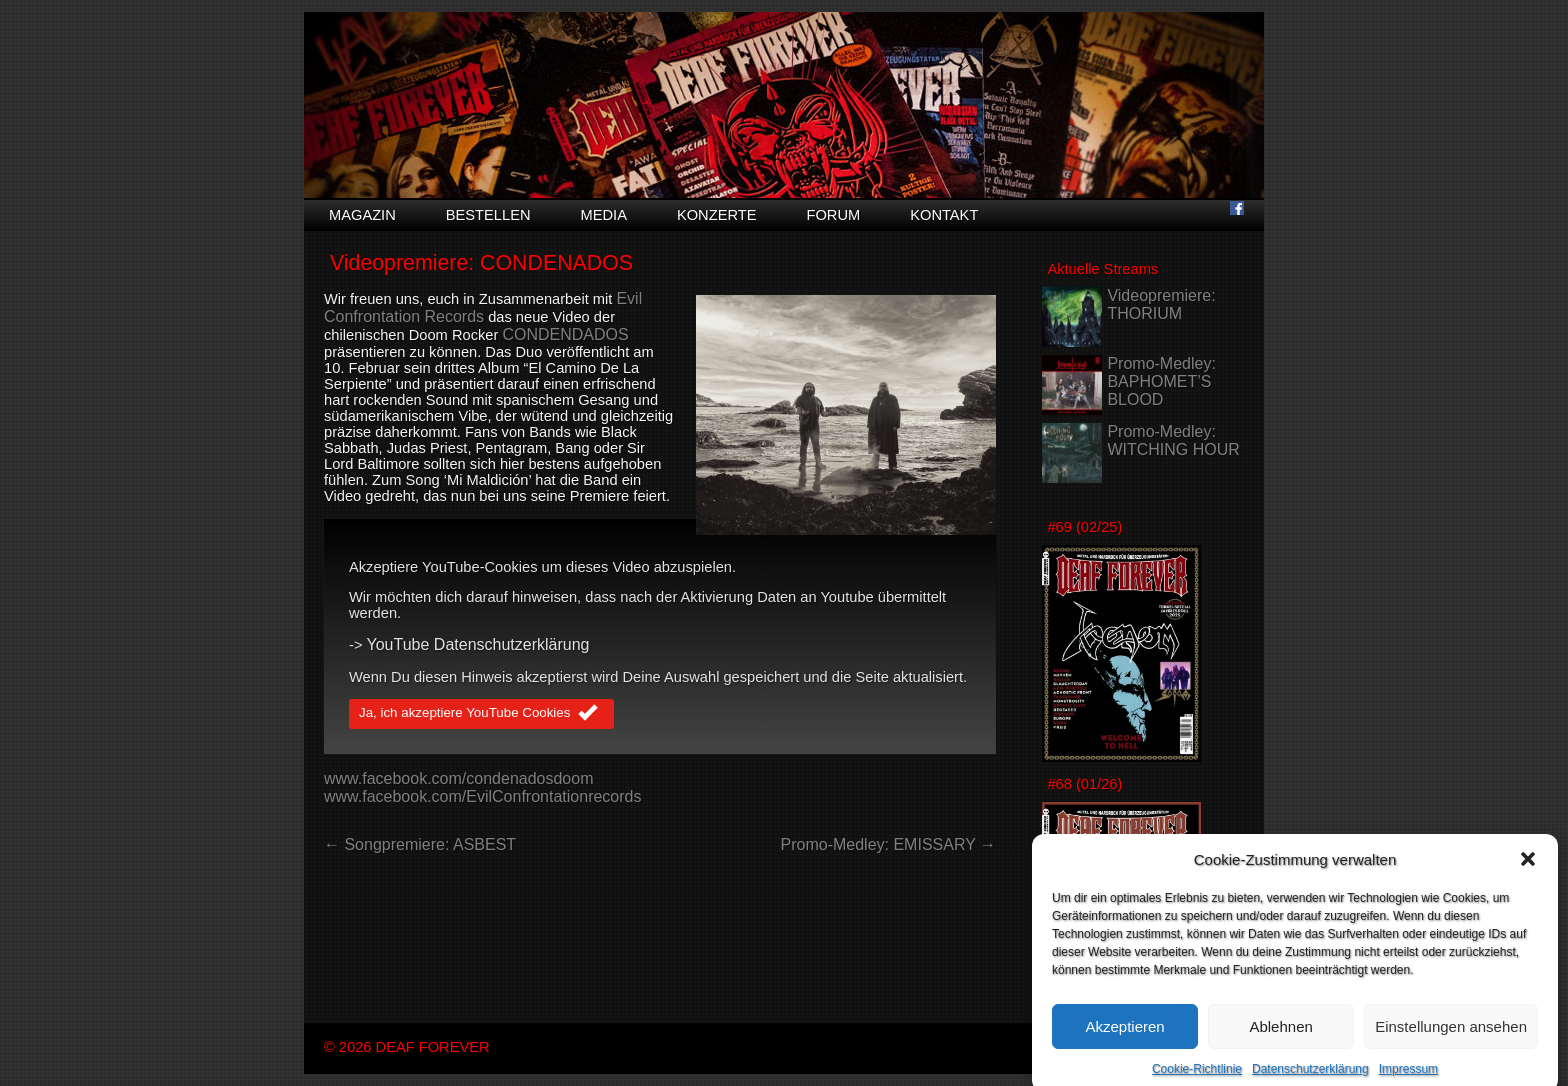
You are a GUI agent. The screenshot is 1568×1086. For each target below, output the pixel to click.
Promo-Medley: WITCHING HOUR (1173, 440)
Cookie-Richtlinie (1197, 1079)
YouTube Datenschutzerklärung (478, 644)
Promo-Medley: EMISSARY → (888, 844)
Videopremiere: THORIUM (1161, 304)
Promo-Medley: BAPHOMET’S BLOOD (1161, 381)
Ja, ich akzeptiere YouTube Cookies (481, 714)
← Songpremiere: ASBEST (420, 844)
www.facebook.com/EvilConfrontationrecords (482, 796)
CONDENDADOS (565, 334)
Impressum (1408, 1079)
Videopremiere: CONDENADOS (481, 263)
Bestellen (488, 215)
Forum (833, 215)
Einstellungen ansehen (1451, 1035)
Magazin (362, 215)
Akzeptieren (1124, 1035)
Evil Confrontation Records (483, 307)
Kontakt (944, 215)
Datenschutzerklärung (1310, 1079)
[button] (1528, 869)
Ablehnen (1280, 1035)
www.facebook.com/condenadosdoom (459, 778)
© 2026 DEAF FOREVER (407, 1047)
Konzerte (717, 215)
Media (604, 215)
